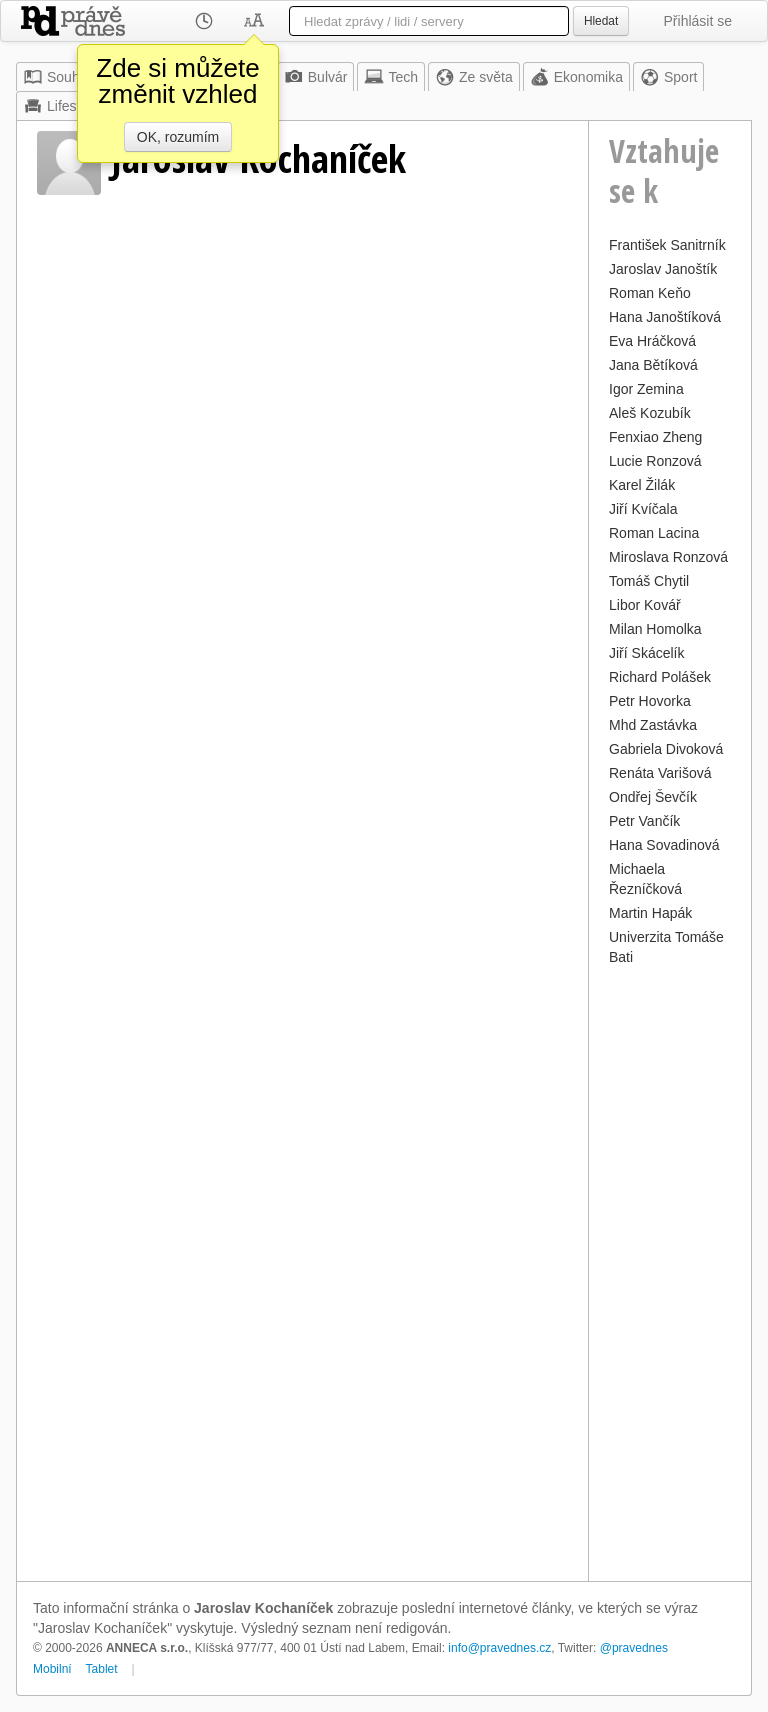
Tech (391, 77)
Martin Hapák (650, 913)
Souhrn (57, 77)
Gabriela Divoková (666, 749)
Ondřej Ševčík (653, 797)
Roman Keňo (650, 293)
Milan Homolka (655, 629)
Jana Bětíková (653, 365)
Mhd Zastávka (653, 725)
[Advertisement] (670, 1271)
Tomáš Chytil (649, 581)
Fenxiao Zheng (655, 437)
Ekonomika (576, 77)
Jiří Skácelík (646, 653)
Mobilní (52, 1669)
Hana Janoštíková (665, 317)
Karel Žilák (642, 485)
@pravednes (634, 1648)
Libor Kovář (645, 605)
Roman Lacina (654, 533)
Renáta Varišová (660, 773)
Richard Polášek (660, 677)
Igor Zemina (646, 389)
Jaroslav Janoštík (663, 269)
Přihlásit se (698, 21)
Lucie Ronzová (655, 461)
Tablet (102, 1669)
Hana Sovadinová (664, 845)
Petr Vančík (644, 821)
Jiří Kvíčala (643, 509)
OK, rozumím (178, 137)
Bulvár (316, 77)
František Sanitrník (667, 245)
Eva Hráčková (652, 341)
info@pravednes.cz (499, 1648)
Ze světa (474, 77)
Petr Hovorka (650, 701)
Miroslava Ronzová (668, 557)
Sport (668, 77)
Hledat (601, 21)
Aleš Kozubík (650, 413)
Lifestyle (60, 106)
